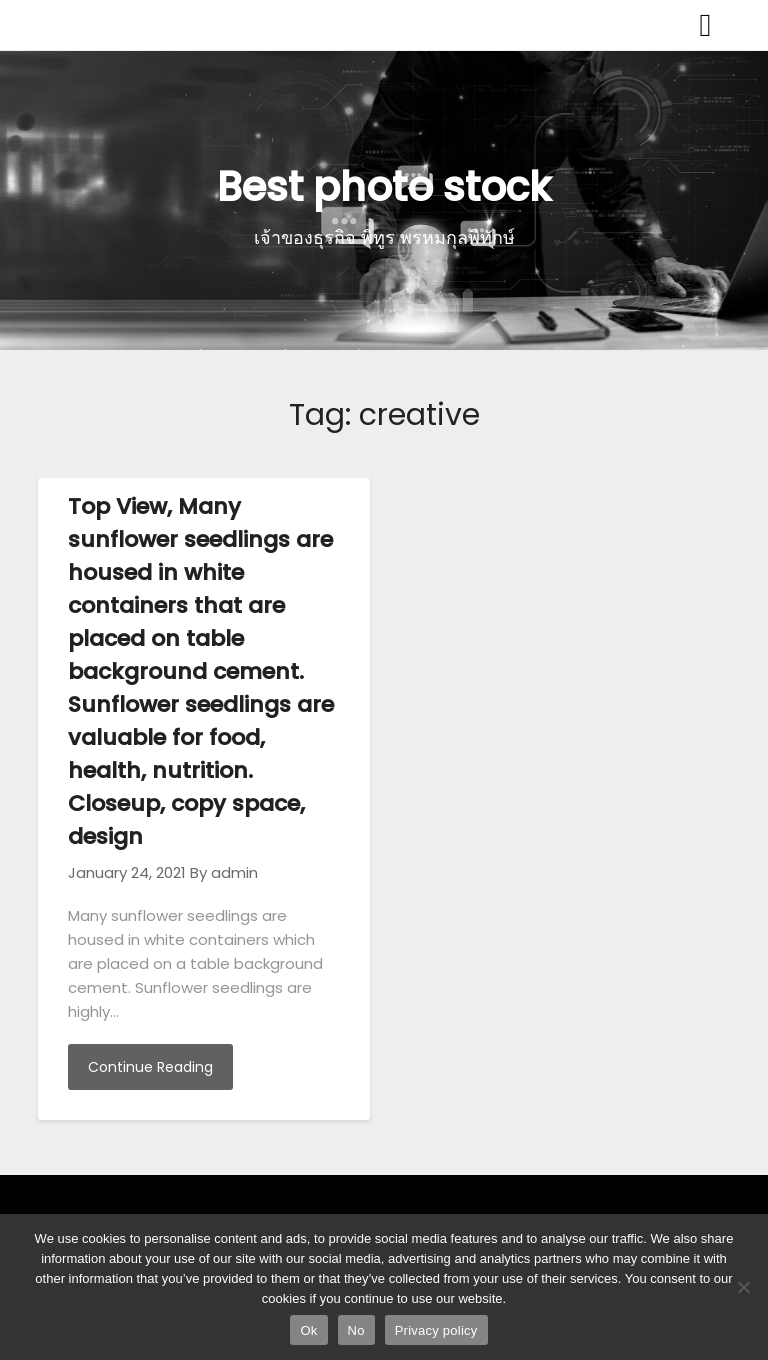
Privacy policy (436, 1330)
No (356, 1330)
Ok (308, 1330)
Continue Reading (150, 1067)
